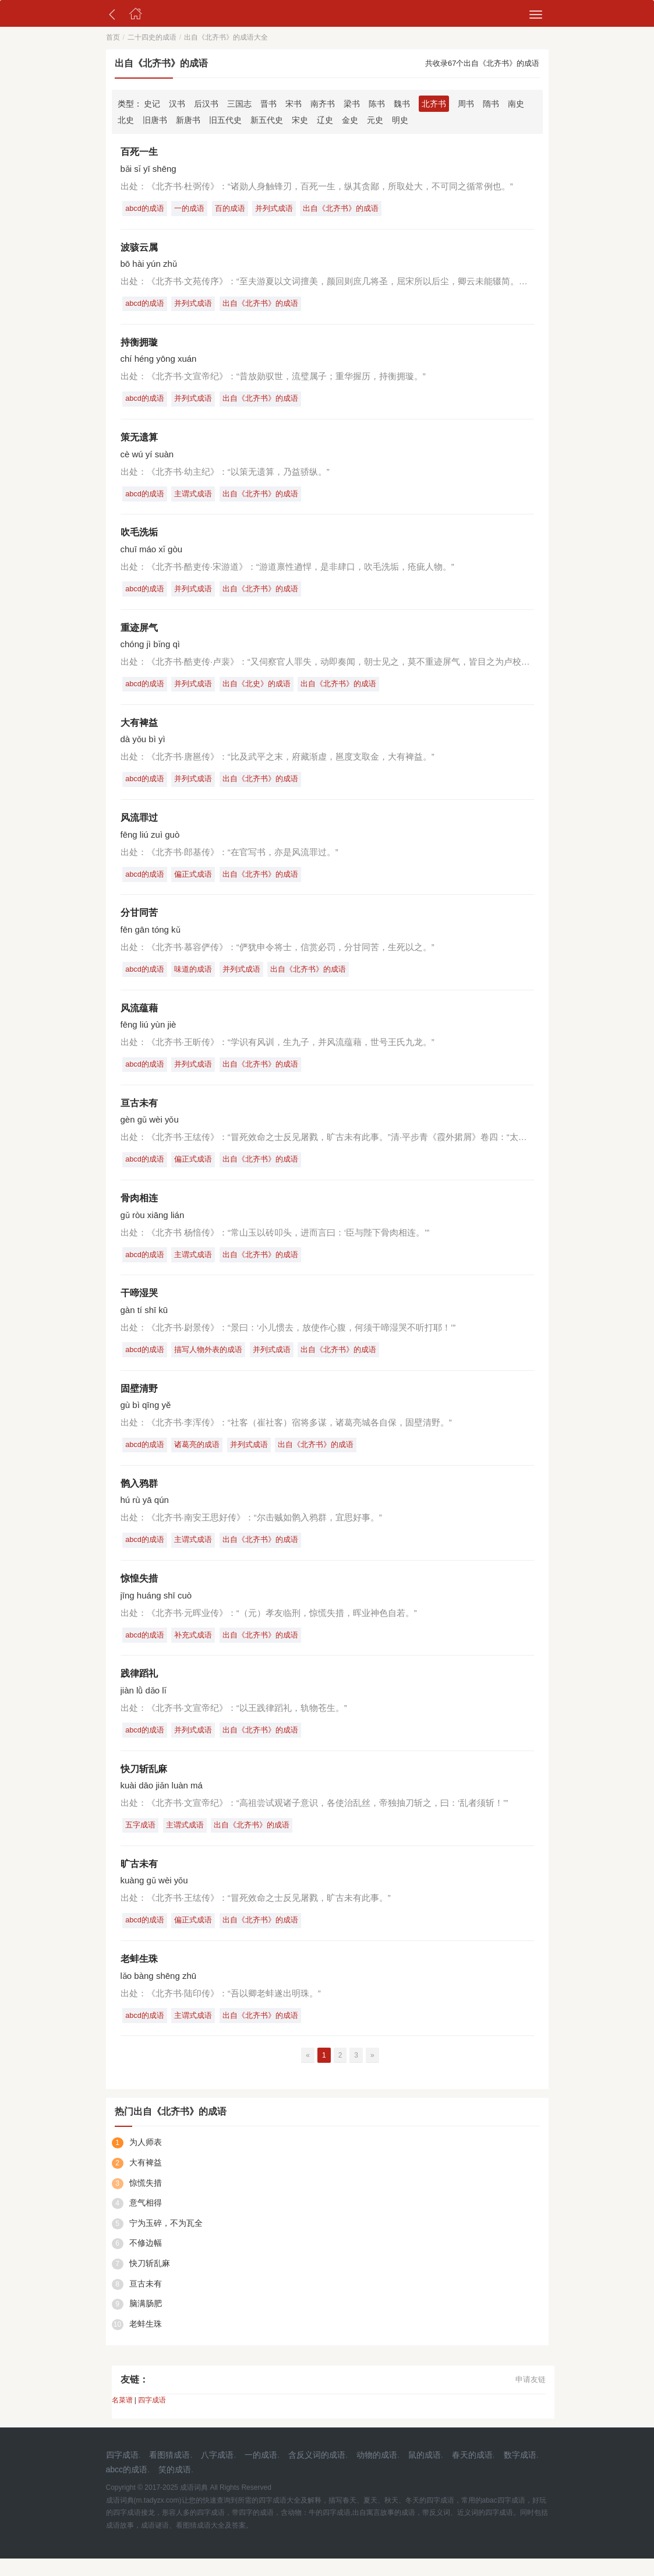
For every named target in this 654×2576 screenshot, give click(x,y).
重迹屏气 (139, 632)
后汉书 (206, 103)
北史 (126, 120)
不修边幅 (145, 2261)
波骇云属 (139, 248)
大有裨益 (139, 728)
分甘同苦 (139, 920)
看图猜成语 (169, 2473)
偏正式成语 (196, 880)
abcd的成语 (145, 208)
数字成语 (520, 2473)
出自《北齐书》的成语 (348, 208)
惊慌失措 (145, 2200)
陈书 (377, 103)
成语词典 (194, 2505)
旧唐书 (155, 120)
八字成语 (217, 2473)
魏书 (402, 103)
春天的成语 (472, 2473)
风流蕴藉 (139, 1016)
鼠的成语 (424, 2473)
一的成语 (192, 208)
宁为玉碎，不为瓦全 (166, 2240)
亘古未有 (139, 1112)
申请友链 (530, 2397)
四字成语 (152, 2418)
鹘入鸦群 (139, 1496)
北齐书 (434, 103)
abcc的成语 (127, 2487)
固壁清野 (139, 1400)
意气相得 (145, 2220)
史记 (152, 103)
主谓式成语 (196, 496)
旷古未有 (139, 1880)
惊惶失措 (139, 1592)
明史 (400, 120)
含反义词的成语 (316, 2473)
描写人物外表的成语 (211, 1360)
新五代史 (266, 120)
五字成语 (141, 1840)
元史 (375, 120)
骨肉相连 (139, 1208)
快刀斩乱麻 (144, 1784)
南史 (516, 103)
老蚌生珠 (139, 1976)
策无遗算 (139, 440)
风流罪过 (139, 824)
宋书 (293, 103)
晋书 (268, 103)
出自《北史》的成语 (261, 688)
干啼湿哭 (139, 1304)
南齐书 (322, 103)
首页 (113, 37)
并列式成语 (280, 208)
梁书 (352, 103)
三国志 (239, 103)
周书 (466, 103)
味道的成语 (196, 976)
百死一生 (139, 152)
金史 (350, 120)
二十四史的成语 (152, 37)
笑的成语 (174, 2487)
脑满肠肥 (145, 2321)
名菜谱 (122, 2418)
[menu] (536, 14)
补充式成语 (196, 1648)
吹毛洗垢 (139, 536)
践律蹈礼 (139, 1688)
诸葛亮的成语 (199, 1456)
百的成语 (234, 208)
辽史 (325, 120)
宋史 (300, 120)
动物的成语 (376, 2473)
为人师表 (145, 2160)
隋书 (491, 103)
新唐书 (188, 120)
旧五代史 (225, 120)
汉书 (177, 103)
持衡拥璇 (139, 344)
